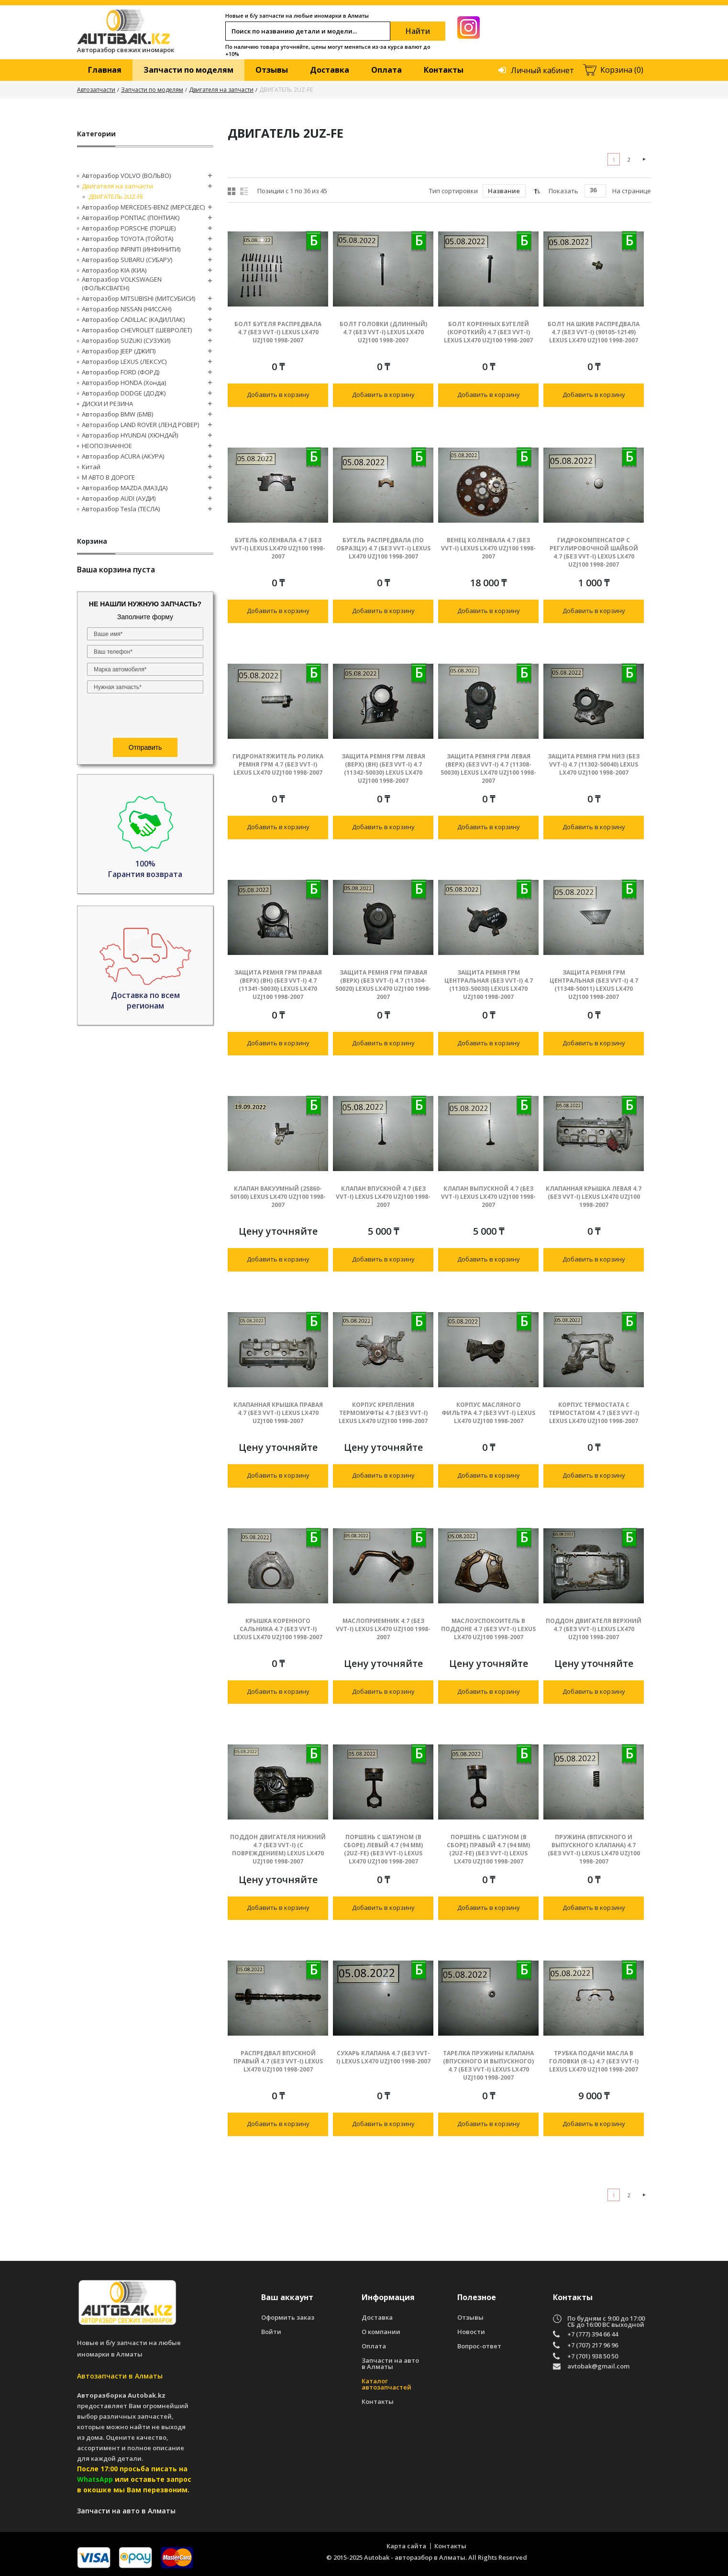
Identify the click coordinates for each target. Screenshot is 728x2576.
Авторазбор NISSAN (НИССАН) (126, 309)
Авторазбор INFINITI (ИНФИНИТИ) (131, 249)
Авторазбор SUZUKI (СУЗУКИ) (126, 340)
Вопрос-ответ (479, 2346)
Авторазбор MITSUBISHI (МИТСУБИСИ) (138, 298)
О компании (381, 2332)
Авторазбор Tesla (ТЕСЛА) (121, 508)
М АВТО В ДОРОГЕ (108, 477)
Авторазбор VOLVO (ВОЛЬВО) (126, 175)
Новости (471, 2332)
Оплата (386, 70)
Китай (91, 466)
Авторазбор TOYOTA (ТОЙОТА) (127, 238)
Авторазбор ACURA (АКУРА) (123, 456)
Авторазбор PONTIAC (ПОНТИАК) (130, 217)
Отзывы (271, 70)
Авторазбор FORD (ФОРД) (120, 372)
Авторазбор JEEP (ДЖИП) (118, 351)
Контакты (443, 70)
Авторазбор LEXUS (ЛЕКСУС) (124, 361)
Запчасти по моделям (188, 70)
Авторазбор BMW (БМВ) (117, 414)
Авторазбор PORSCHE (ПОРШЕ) (129, 228)
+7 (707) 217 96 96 (592, 2345)
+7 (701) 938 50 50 (592, 2356)
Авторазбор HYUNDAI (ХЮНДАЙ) (130, 435)
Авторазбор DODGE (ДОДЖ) (123, 393)
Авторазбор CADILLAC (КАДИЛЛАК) (133, 319)
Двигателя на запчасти (221, 90)
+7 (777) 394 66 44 (592, 2334)
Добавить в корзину (278, 394)
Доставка (329, 70)
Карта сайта (406, 2546)
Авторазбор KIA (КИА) (114, 270)
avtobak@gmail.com (598, 2366)
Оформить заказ (287, 2317)
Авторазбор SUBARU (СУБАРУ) (127, 259)
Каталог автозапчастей (386, 2384)
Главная (104, 70)
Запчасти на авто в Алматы (390, 2363)
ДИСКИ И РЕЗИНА (107, 403)
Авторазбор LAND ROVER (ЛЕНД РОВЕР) (140, 424)
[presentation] (145, 717)
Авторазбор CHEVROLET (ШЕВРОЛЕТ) (137, 330)
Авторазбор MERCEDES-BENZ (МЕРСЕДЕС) (143, 207)
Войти (271, 2332)
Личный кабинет (542, 70)
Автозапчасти (96, 90)
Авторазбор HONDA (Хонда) (124, 382)
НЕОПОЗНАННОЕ (107, 445)
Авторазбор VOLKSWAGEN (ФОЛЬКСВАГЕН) (122, 283)
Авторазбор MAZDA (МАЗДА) (124, 487)
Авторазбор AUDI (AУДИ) (118, 498)
